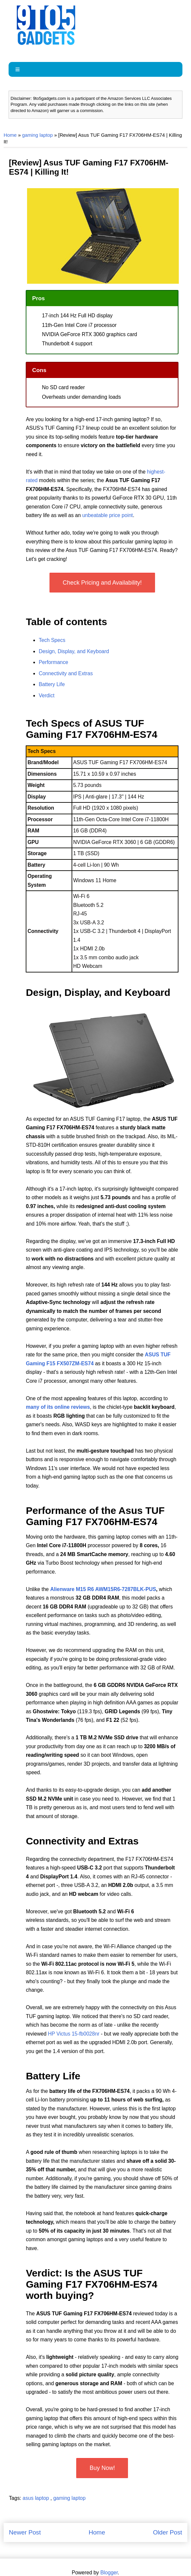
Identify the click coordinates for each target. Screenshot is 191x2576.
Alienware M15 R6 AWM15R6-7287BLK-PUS (103, 1589)
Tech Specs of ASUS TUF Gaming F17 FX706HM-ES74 (91, 729)
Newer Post (25, 2532)
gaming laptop (37, 135)
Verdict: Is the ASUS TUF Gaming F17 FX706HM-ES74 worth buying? (91, 2284)
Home (10, 135)
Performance (53, 662)
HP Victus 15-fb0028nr (73, 2034)
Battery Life (52, 684)
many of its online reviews (58, 1407)
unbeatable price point (107, 515)
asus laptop (36, 2498)
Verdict (46, 695)
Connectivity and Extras (66, 673)
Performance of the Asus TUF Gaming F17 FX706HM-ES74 (95, 1516)
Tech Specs (52, 640)
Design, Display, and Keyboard (74, 651)
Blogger (109, 2572)
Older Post (167, 2532)
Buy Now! (102, 2468)
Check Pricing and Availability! (102, 582)
